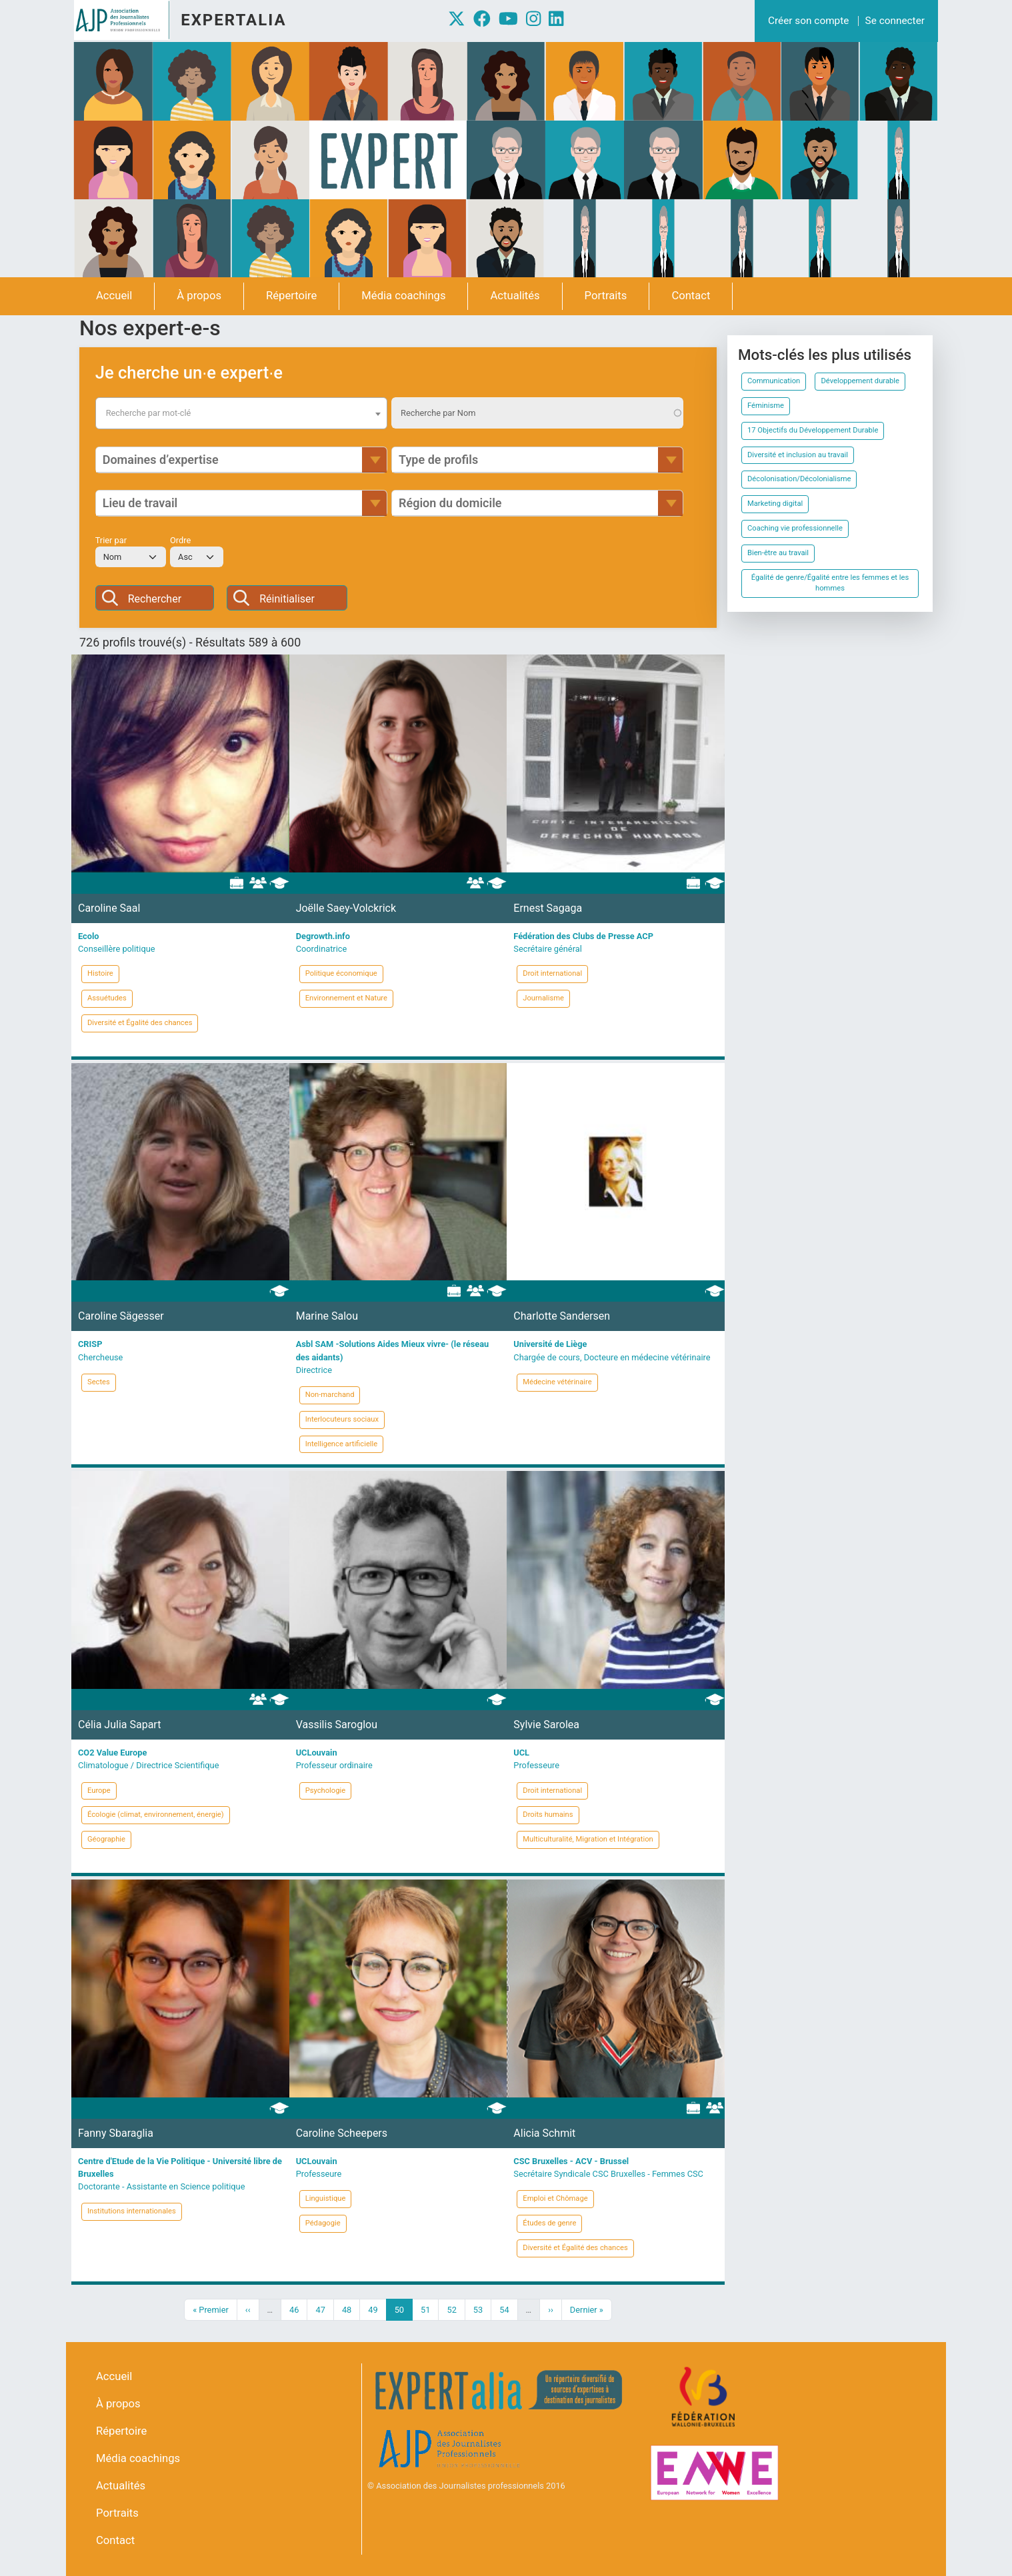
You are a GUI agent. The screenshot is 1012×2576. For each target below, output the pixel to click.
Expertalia (233, 20)
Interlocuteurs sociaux (342, 1419)
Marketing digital (775, 503)
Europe (99, 1790)
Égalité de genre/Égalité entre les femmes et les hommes (830, 583)
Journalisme (543, 998)
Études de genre (549, 2223)
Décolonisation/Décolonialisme (799, 479)
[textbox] (241, 413)
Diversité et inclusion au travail (797, 455)
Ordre (180, 540)
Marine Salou (327, 1316)
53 (482, 2309)
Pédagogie (323, 2223)
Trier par (111, 540)
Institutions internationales (131, 2211)
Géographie (106, 1839)
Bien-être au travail (778, 553)
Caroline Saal (109, 908)
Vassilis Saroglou (336, 1724)
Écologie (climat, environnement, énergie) (155, 1814)
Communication (773, 381)
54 (508, 2309)
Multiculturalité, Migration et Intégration (588, 1839)
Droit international (552, 973)
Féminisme (765, 405)
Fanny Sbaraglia (115, 2133)
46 (298, 2309)
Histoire (100, 973)
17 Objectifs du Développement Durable (812, 430)
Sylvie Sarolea (546, 1724)
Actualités (514, 295)
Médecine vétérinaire (557, 1382)
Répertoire (291, 295)
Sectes (98, 1382)
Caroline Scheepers (341, 2133)
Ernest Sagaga (547, 908)
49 (376, 2309)
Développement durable (860, 381)
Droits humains (548, 1814)
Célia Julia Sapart (119, 1724)
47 (324, 2309)
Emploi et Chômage (555, 2198)
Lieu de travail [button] (140, 503)
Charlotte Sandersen (561, 1316)
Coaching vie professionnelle (795, 528)
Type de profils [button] (438, 460)
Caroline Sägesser (121, 1316)
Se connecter (895, 21)
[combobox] (241, 413)
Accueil (114, 295)
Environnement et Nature (346, 998)
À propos (199, 295)
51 (429, 2309)
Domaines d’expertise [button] (161, 460)
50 (403, 2309)
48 (350, 2309)
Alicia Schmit (544, 2133)
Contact (690, 295)
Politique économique (341, 973)
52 (455, 2309)
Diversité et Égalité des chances (139, 1022)
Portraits (606, 295)
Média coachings (403, 295)
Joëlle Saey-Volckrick (346, 908)
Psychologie (325, 1790)
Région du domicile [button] (450, 503)
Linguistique (325, 2198)
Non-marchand (330, 1394)
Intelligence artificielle (341, 1444)
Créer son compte (808, 21)
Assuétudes (107, 998)
